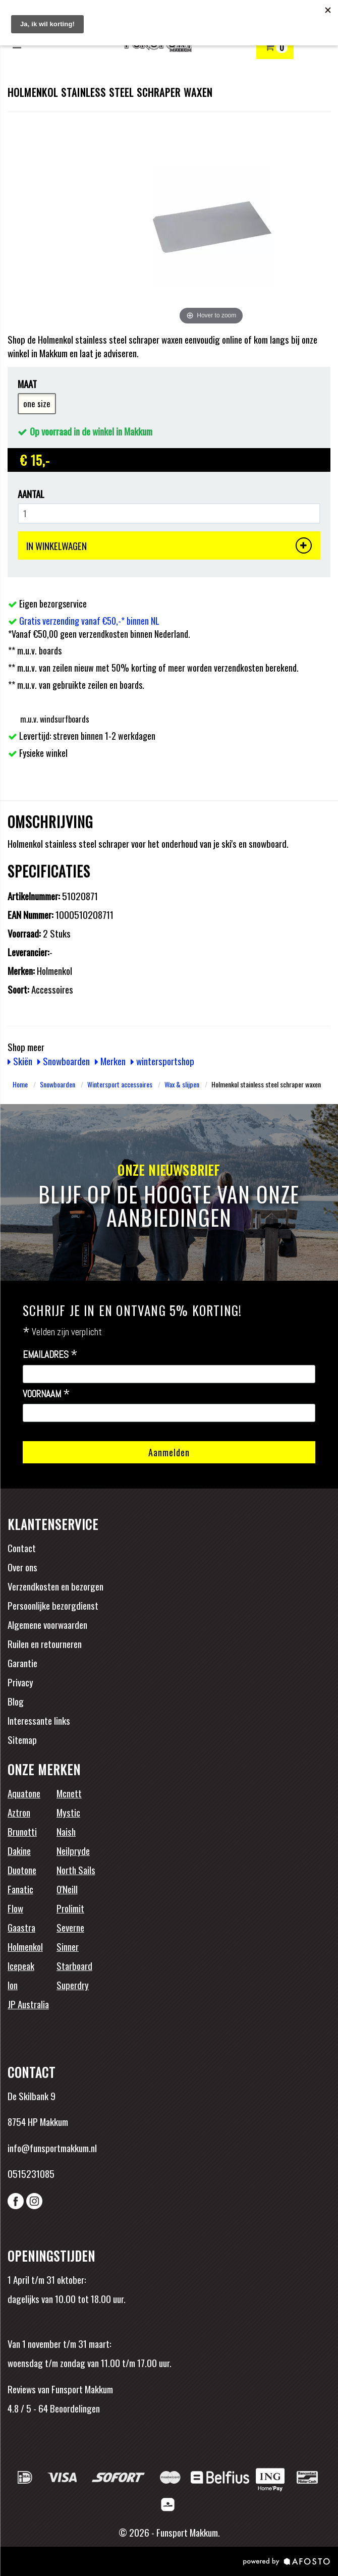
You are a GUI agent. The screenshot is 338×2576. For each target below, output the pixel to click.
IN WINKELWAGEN (169, 545)
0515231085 (31, 2173)
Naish (66, 1831)
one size (36, 403)
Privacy (20, 1682)
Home (20, 1084)
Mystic (68, 1812)
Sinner (68, 1946)
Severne (70, 1927)
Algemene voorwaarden (47, 1624)
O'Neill (67, 1889)
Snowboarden (63, 1061)
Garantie (22, 1663)
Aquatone (24, 1793)
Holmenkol (25, 1946)
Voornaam (46, 1394)
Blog (16, 1701)
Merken (110, 1061)
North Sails (76, 1869)
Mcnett (69, 1793)
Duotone (22, 1869)
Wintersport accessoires (119, 1084)
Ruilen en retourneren (45, 1643)
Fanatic (20, 1889)
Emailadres (50, 1354)
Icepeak (21, 1965)
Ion (13, 1985)
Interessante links (39, 1720)
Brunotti (22, 1831)
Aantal (31, 494)
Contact (22, 1548)
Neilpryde (73, 1850)
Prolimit (70, 1908)
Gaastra (21, 1927)
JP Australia (28, 2004)
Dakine (19, 1850)
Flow (15, 1908)
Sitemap (22, 1739)
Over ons (22, 1567)
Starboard (74, 1965)
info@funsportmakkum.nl (52, 2148)
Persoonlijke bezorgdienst (53, 1605)
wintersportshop (162, 1061)
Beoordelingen (74, 2408)
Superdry (73, 1985)
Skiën (20, 1061)
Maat (27, 384)
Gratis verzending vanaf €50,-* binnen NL (89, 620)
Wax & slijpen (181, 1084)
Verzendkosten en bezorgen (55, 1586)
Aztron (19, 1812)
